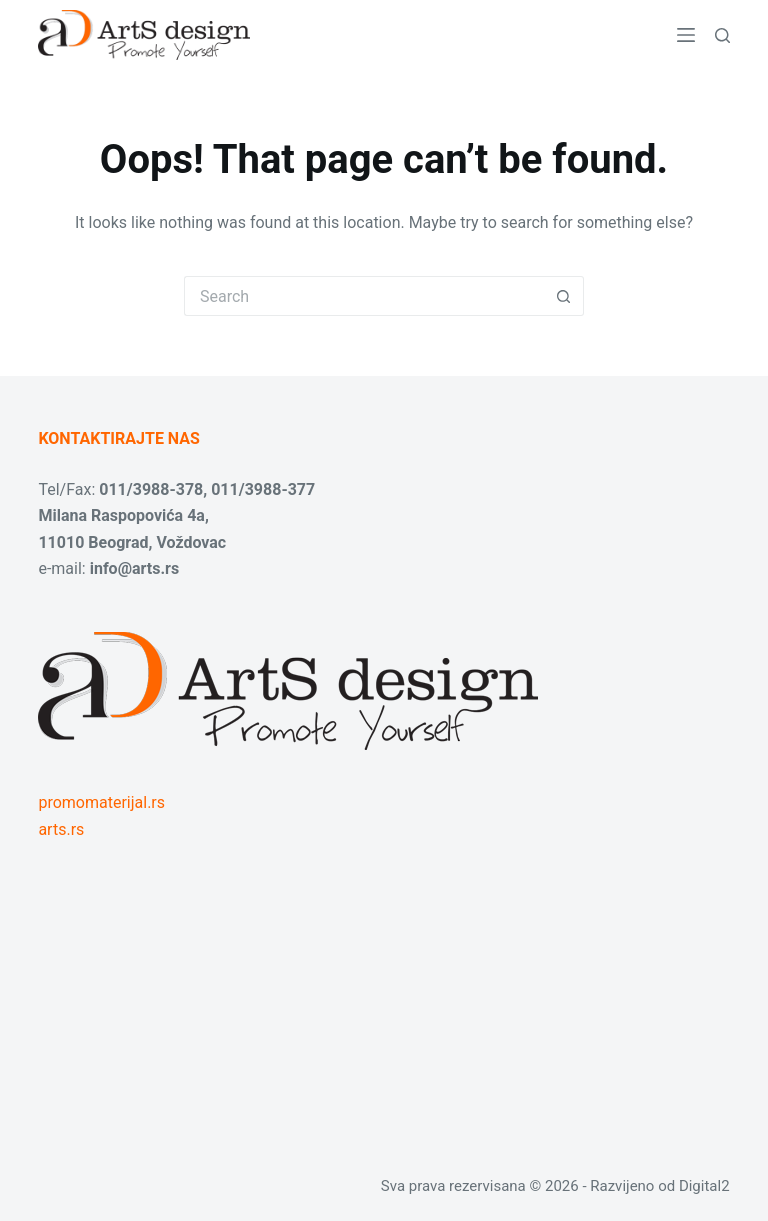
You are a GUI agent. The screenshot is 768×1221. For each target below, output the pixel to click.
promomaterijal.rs (101, 802)
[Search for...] (364, 296)
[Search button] (564, 296)
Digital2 (704, 1186)
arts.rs (61, 829)
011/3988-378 (151, 489)
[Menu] (686, 35)
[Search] (722, 35)
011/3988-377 (263, 489)
